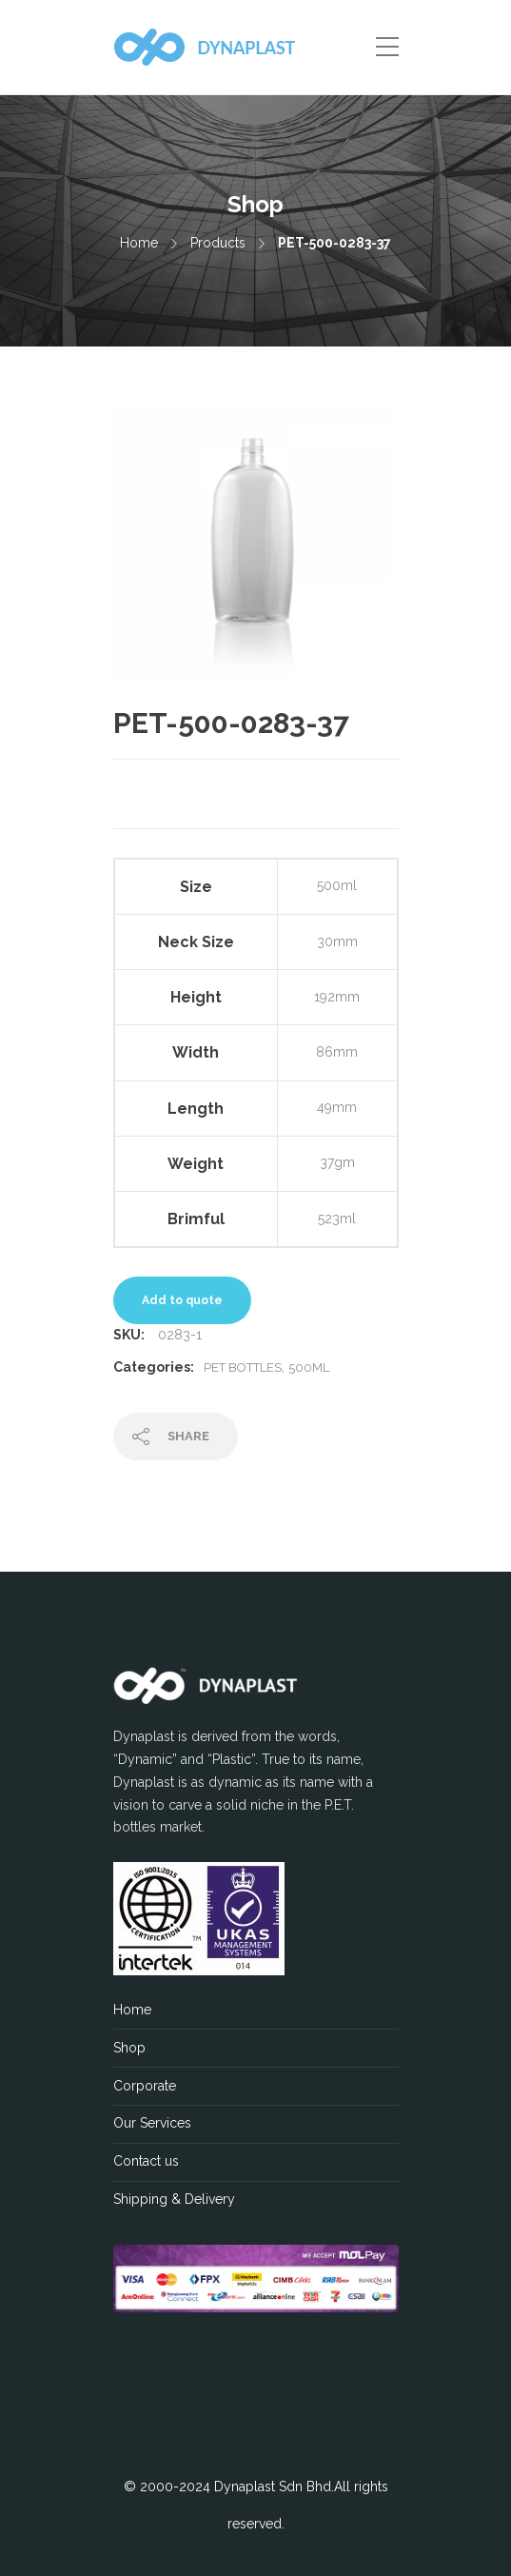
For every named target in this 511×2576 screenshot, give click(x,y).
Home (139, 242)
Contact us (146, 2161)
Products (218, 242)
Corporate (144, 2085)
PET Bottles (243, 1367)
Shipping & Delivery (174, 2199)
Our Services (152, 2122)
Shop (129, 2047)
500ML (308, 1367)
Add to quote (182, 1300)
